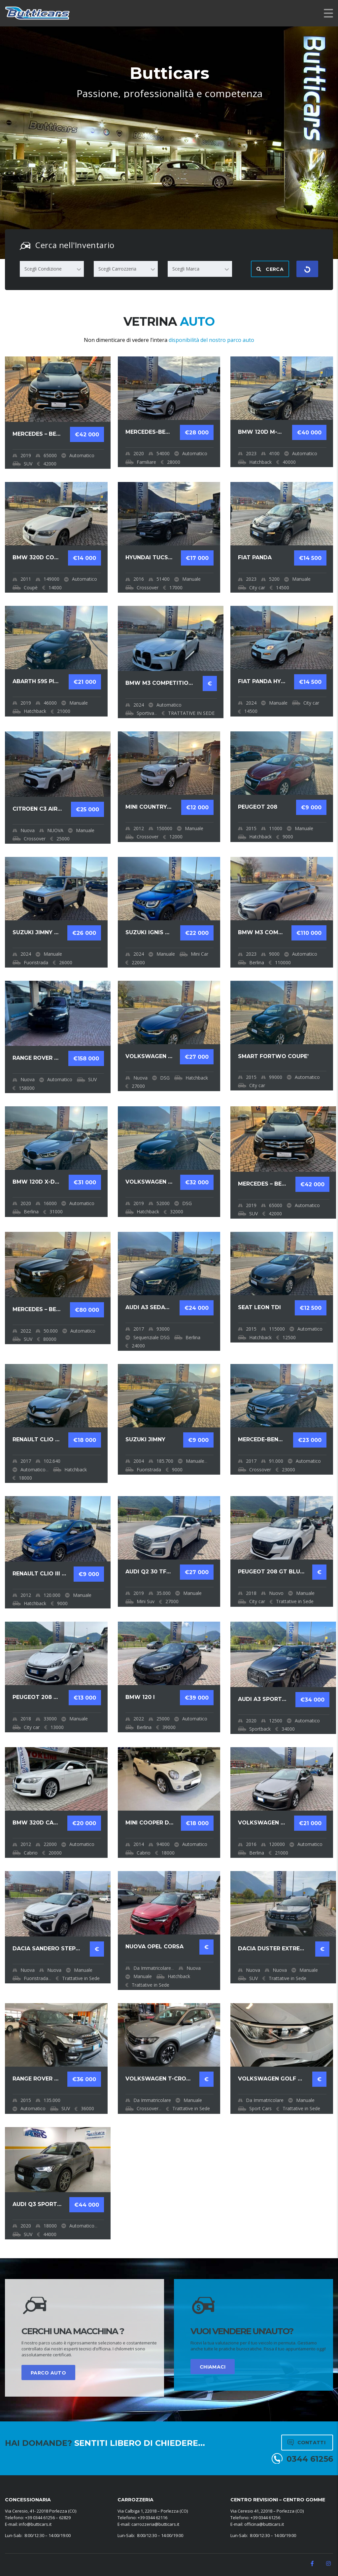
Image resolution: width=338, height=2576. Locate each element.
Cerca (270, 269)
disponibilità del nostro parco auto (211, 340)
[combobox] (52, 269)
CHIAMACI (212, 2367)
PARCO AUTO (48, 2373)
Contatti (306, 2443)
